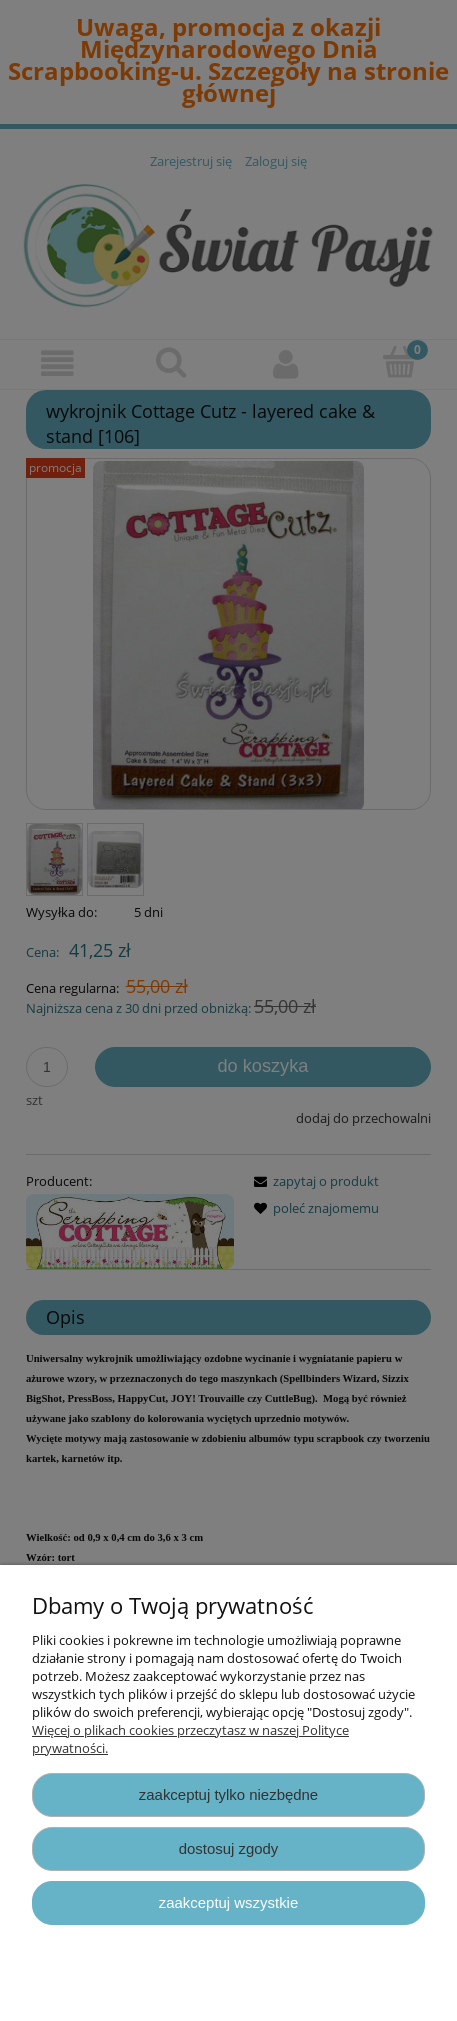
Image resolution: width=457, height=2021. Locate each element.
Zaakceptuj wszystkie (228, 1902)
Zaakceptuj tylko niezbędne (228, 1794)
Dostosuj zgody (229, 1848)
